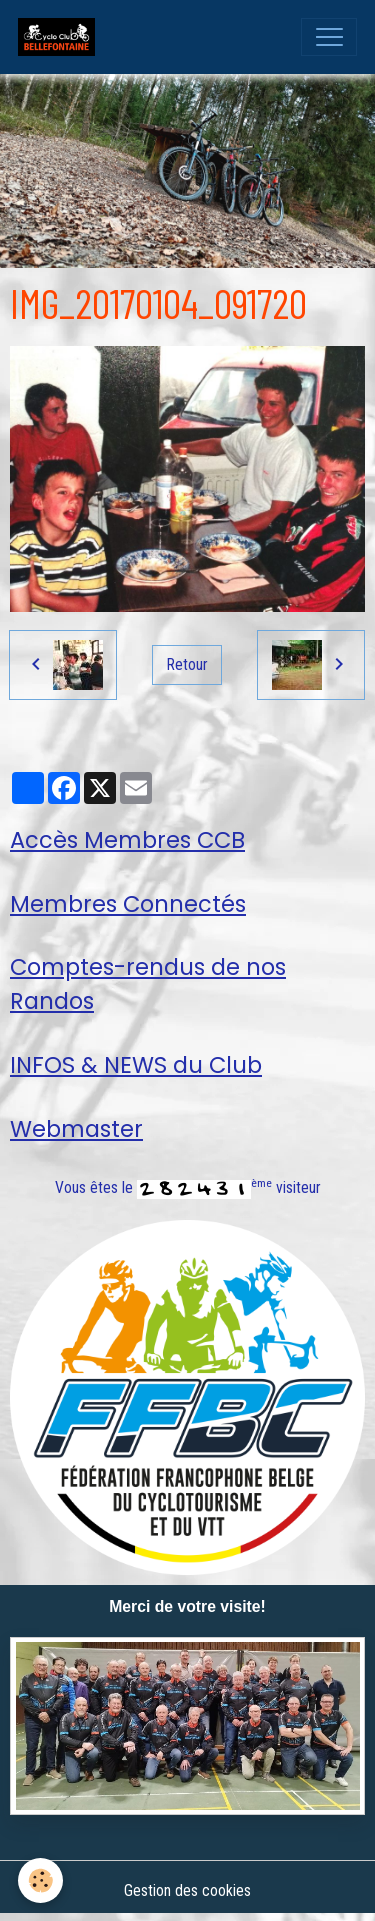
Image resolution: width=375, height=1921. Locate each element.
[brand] (61, 37)
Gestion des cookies (187, 1890)
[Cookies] (40, 1880)
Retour (187, 664)
